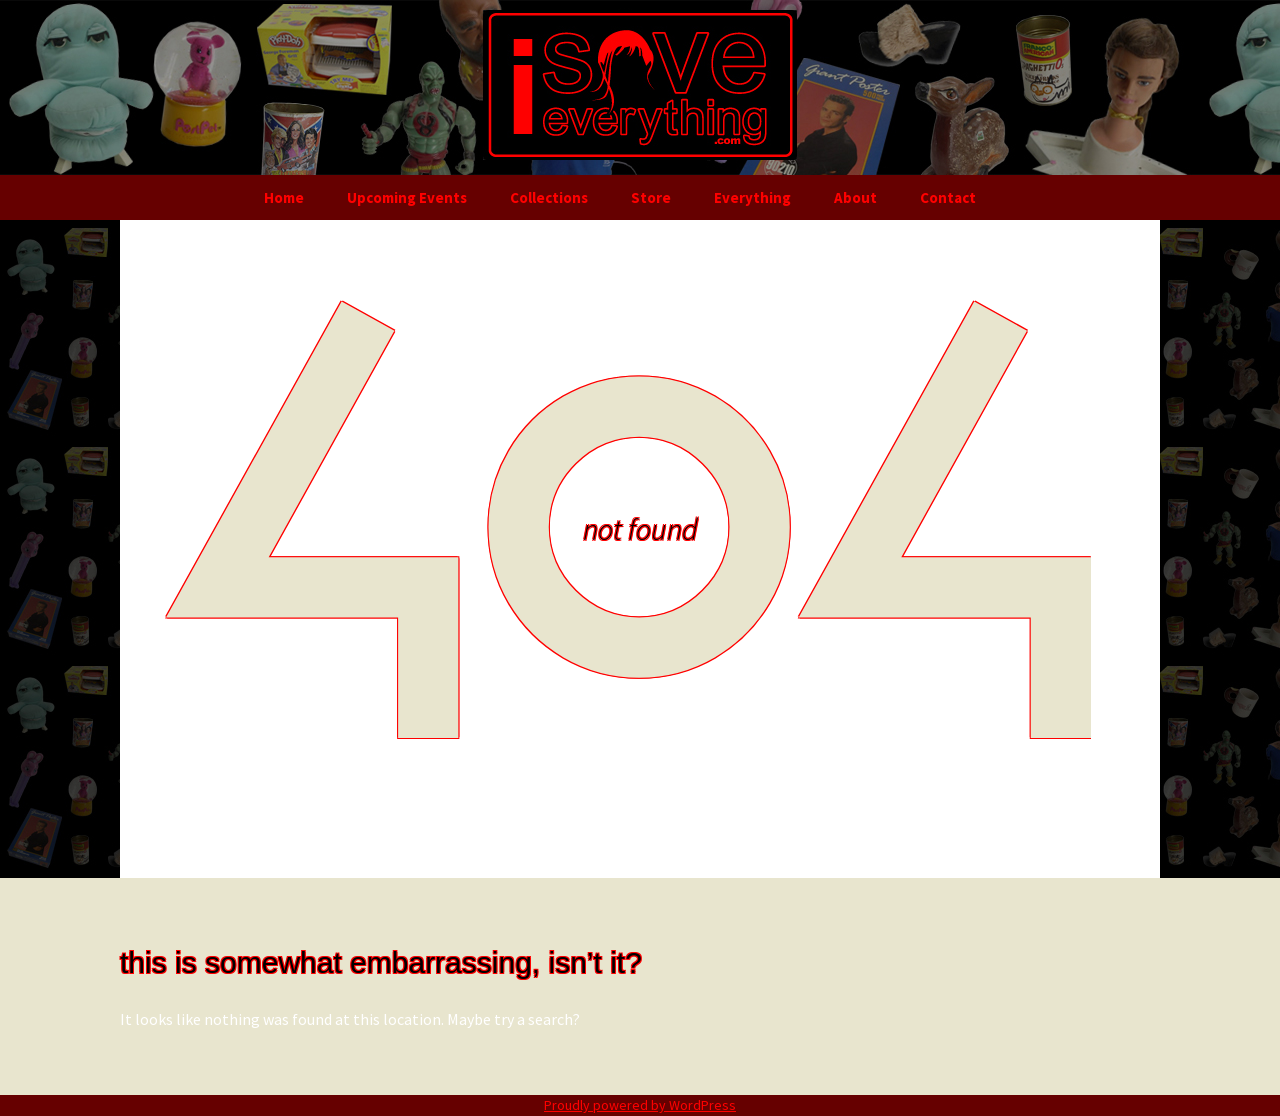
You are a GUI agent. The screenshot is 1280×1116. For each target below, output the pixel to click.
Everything (752, 197)
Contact (948, 197)
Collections (549, 197)
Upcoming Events (407, 197)
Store (651, 197)
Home (284, 197)
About (855, 197)
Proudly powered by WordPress (640, 1105)
